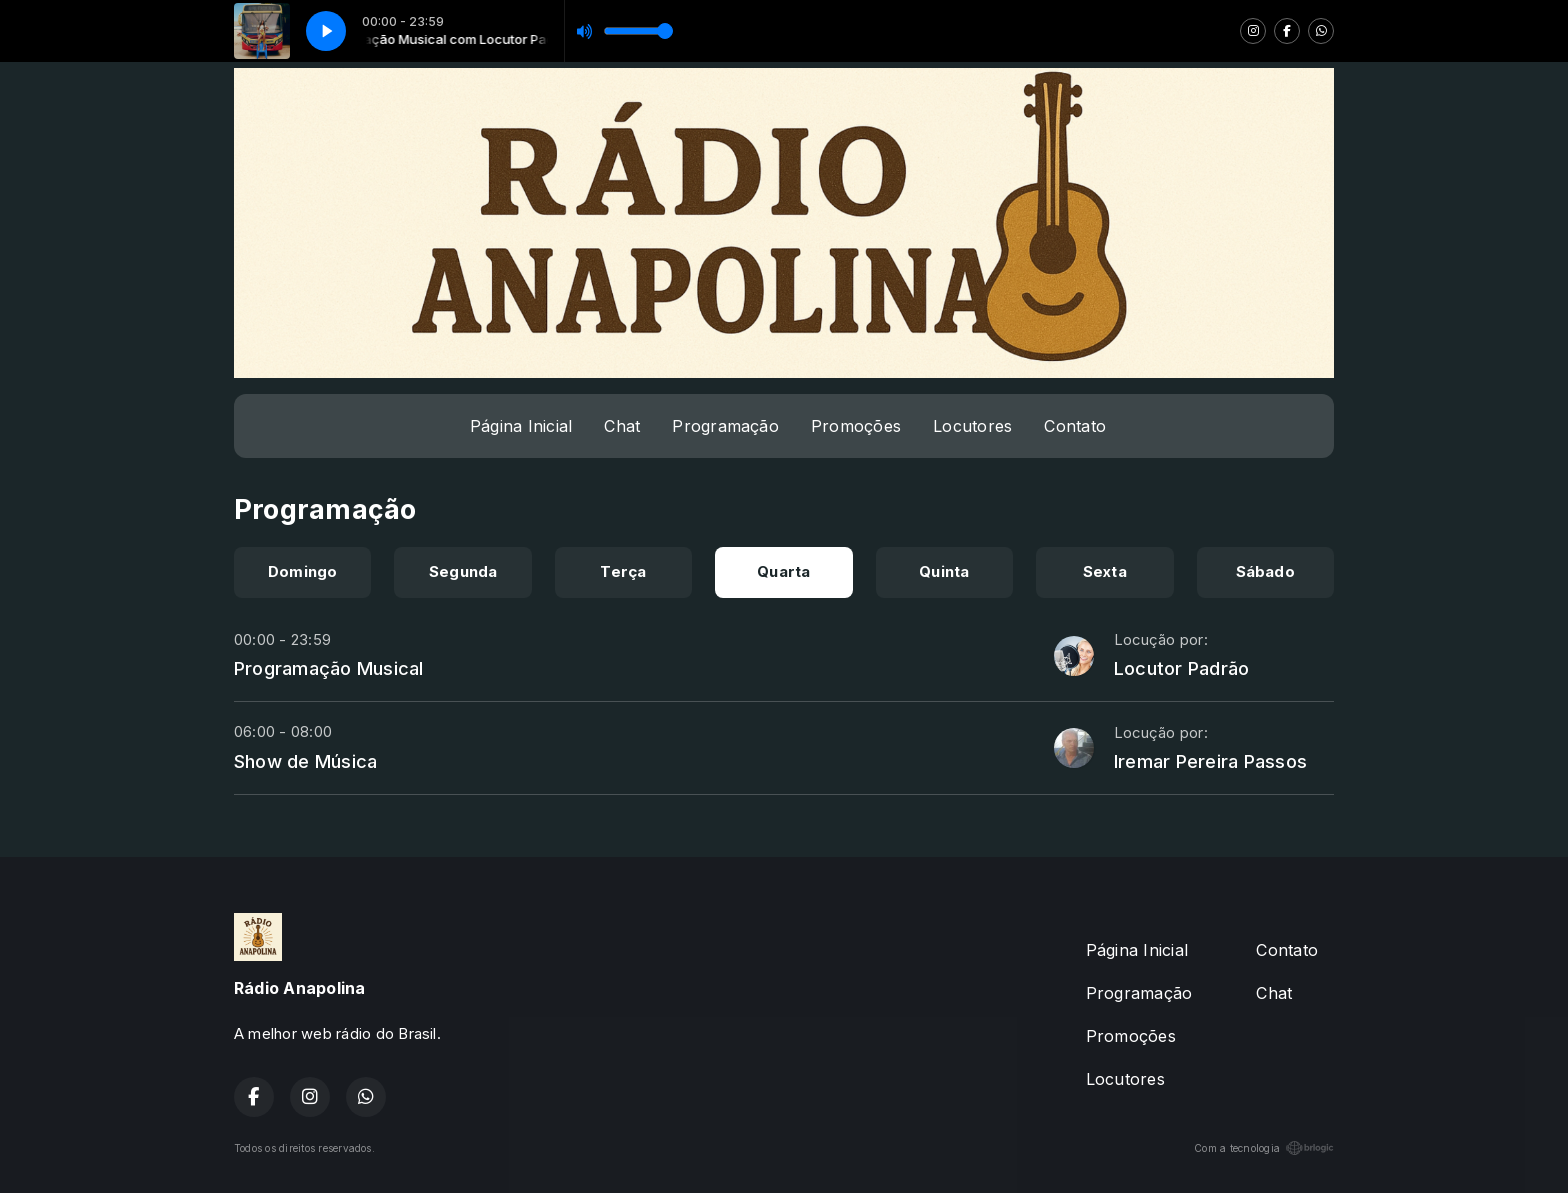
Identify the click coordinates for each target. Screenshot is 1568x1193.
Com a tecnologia (1264, 1148)
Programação (725, 426)
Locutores (972, 426)
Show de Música (305, 761)
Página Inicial (521, 426)
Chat (622, 426)
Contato (1075, 426)
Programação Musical (329, 668)
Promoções (856, 426)
